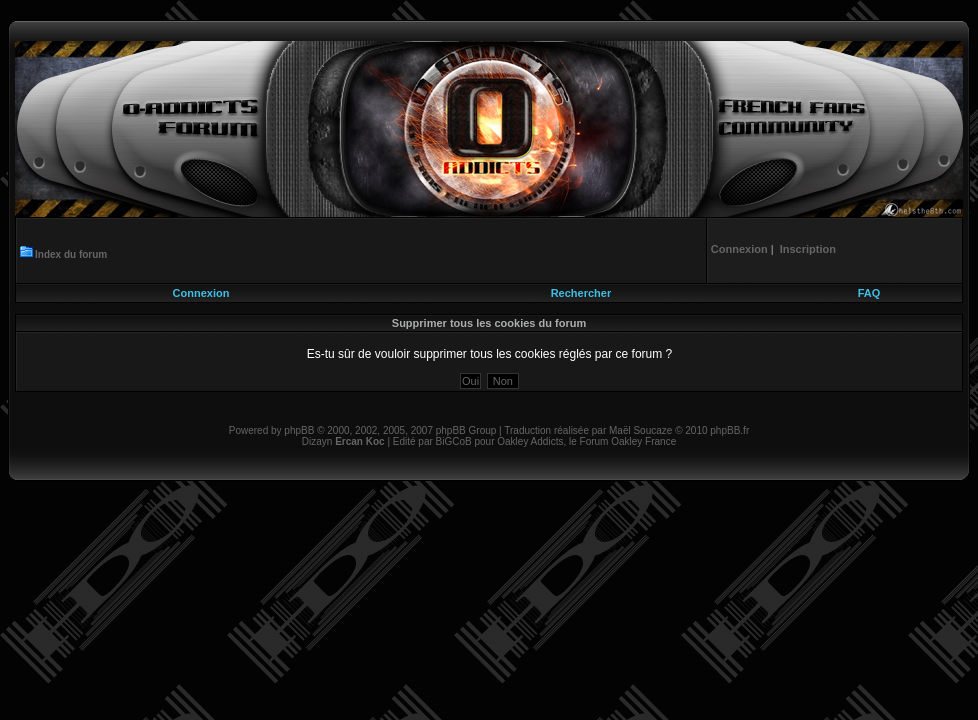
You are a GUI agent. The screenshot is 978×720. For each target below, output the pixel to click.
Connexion (201, 293)
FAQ (869, 293)
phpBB (299, 430)
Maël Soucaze (640, 430)
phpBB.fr (729, 430)
